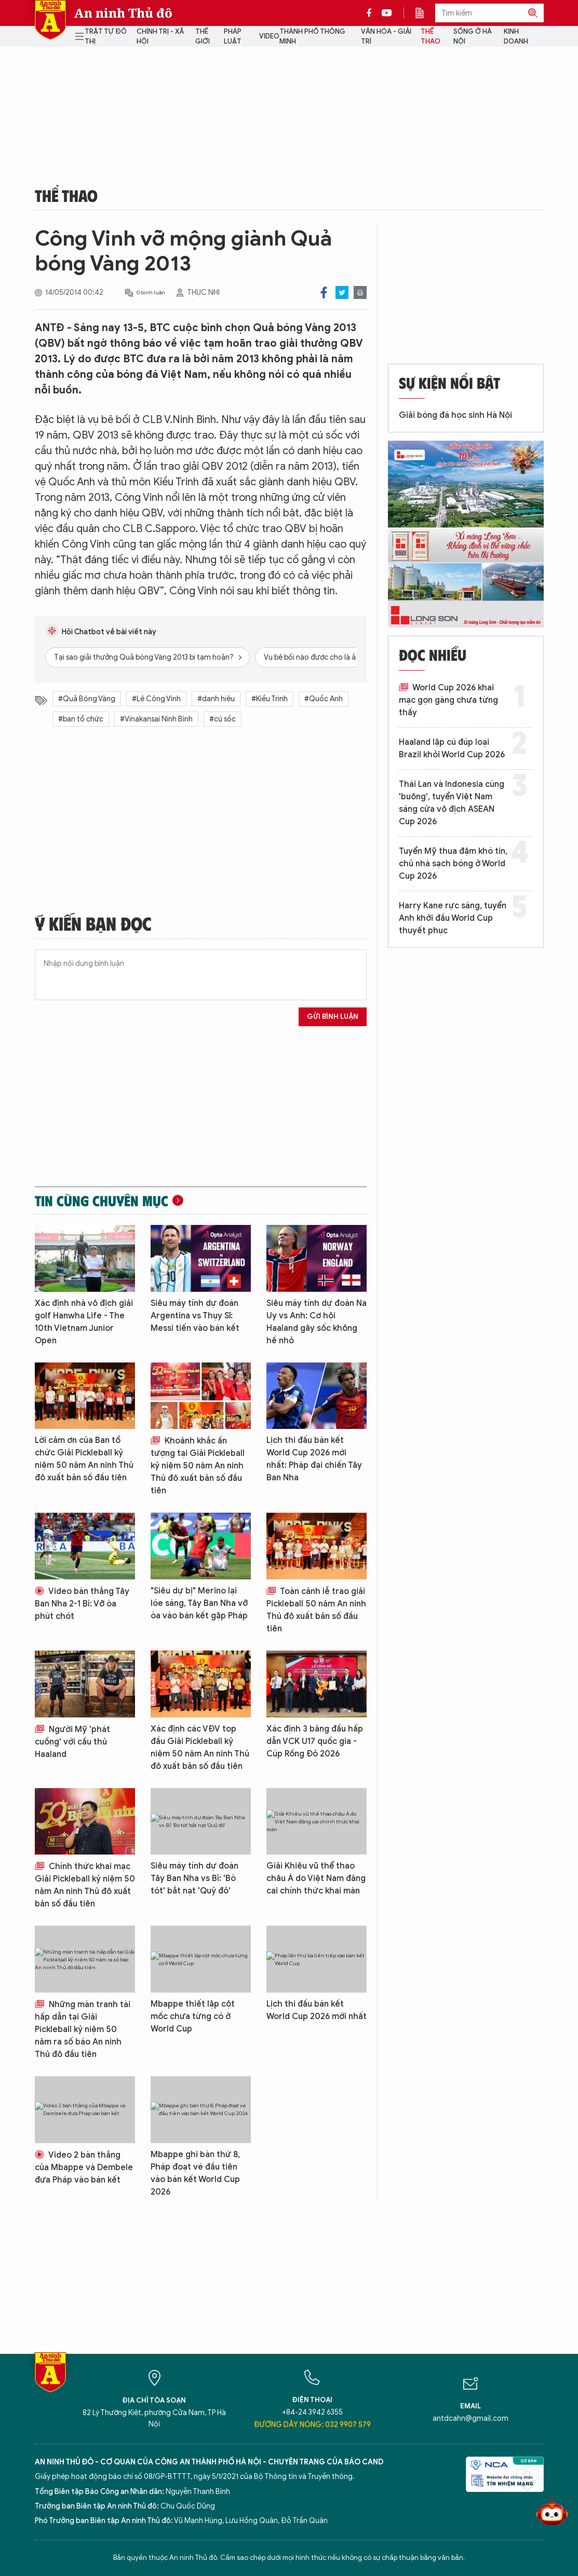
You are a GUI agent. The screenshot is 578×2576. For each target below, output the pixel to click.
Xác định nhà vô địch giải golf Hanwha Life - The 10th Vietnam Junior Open (84, 1322)
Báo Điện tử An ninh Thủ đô (50, 20)
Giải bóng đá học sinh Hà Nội (455, 415)
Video (269, 36)
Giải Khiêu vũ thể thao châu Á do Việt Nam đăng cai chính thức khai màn (316, 1878)
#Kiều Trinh (269, 698)
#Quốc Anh (323, 698)
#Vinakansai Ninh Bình (156, 719)
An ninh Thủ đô (123, 13)
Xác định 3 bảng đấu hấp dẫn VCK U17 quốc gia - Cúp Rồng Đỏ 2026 (314, 1741)
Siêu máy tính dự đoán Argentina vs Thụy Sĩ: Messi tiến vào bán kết (195, 1315)
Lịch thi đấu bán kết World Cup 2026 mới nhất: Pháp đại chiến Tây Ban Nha (314, 1459)
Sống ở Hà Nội (472, 36)
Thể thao (430, 36)
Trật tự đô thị (106, 36)
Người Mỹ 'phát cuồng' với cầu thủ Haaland (72, 1742)
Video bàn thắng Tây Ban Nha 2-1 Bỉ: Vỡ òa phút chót (82, 1603)
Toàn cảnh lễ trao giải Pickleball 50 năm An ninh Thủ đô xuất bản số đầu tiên (316, 1610)
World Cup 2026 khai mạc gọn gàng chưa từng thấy (448, 700)
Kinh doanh (516, 36)
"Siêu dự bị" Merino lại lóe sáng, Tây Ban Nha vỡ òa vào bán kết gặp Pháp (199, 1603)
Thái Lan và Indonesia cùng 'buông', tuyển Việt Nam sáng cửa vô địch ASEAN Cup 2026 (451, 803)
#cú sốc (222, 719)
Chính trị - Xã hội (160, 36)
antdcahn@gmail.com (470, 2418)
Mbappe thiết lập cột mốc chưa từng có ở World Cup (193, 2016)
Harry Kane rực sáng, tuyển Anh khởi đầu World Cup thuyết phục (452, 918)
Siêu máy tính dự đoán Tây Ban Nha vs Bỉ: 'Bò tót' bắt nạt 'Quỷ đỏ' (194, 1878)
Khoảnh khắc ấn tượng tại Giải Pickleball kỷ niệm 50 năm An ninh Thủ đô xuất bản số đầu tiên (198, 1466)
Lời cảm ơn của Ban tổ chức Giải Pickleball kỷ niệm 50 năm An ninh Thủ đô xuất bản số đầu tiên (84, 1459)
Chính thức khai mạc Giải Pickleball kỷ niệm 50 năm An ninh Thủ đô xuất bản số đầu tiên (85, 1885)
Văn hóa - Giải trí (386, 36)
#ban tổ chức (80, 719)
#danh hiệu (216, 698)
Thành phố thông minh (312, 36)
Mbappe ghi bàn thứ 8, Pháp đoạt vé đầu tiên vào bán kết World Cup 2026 (195, 2173)
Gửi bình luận (332, 1016)
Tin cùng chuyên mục (101, 1200)
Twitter (341, 292)
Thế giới (202, 36)
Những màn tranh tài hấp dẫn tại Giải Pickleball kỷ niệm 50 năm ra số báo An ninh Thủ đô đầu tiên (82, 2029)
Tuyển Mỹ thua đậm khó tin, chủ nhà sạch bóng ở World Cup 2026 (453, 863)
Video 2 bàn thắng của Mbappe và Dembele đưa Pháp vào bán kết (84, 2167)
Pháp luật (232, 36)
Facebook (323, 292)
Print (360, 292)
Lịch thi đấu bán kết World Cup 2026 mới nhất (316, 2010)
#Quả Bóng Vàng (86, 698)
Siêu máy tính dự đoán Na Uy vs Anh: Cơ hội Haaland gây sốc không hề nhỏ (316, 1322)
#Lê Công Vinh (156, 698)
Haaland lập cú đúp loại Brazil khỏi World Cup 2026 (452, 748)
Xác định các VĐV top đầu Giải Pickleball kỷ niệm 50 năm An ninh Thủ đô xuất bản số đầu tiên (200, 1747)
